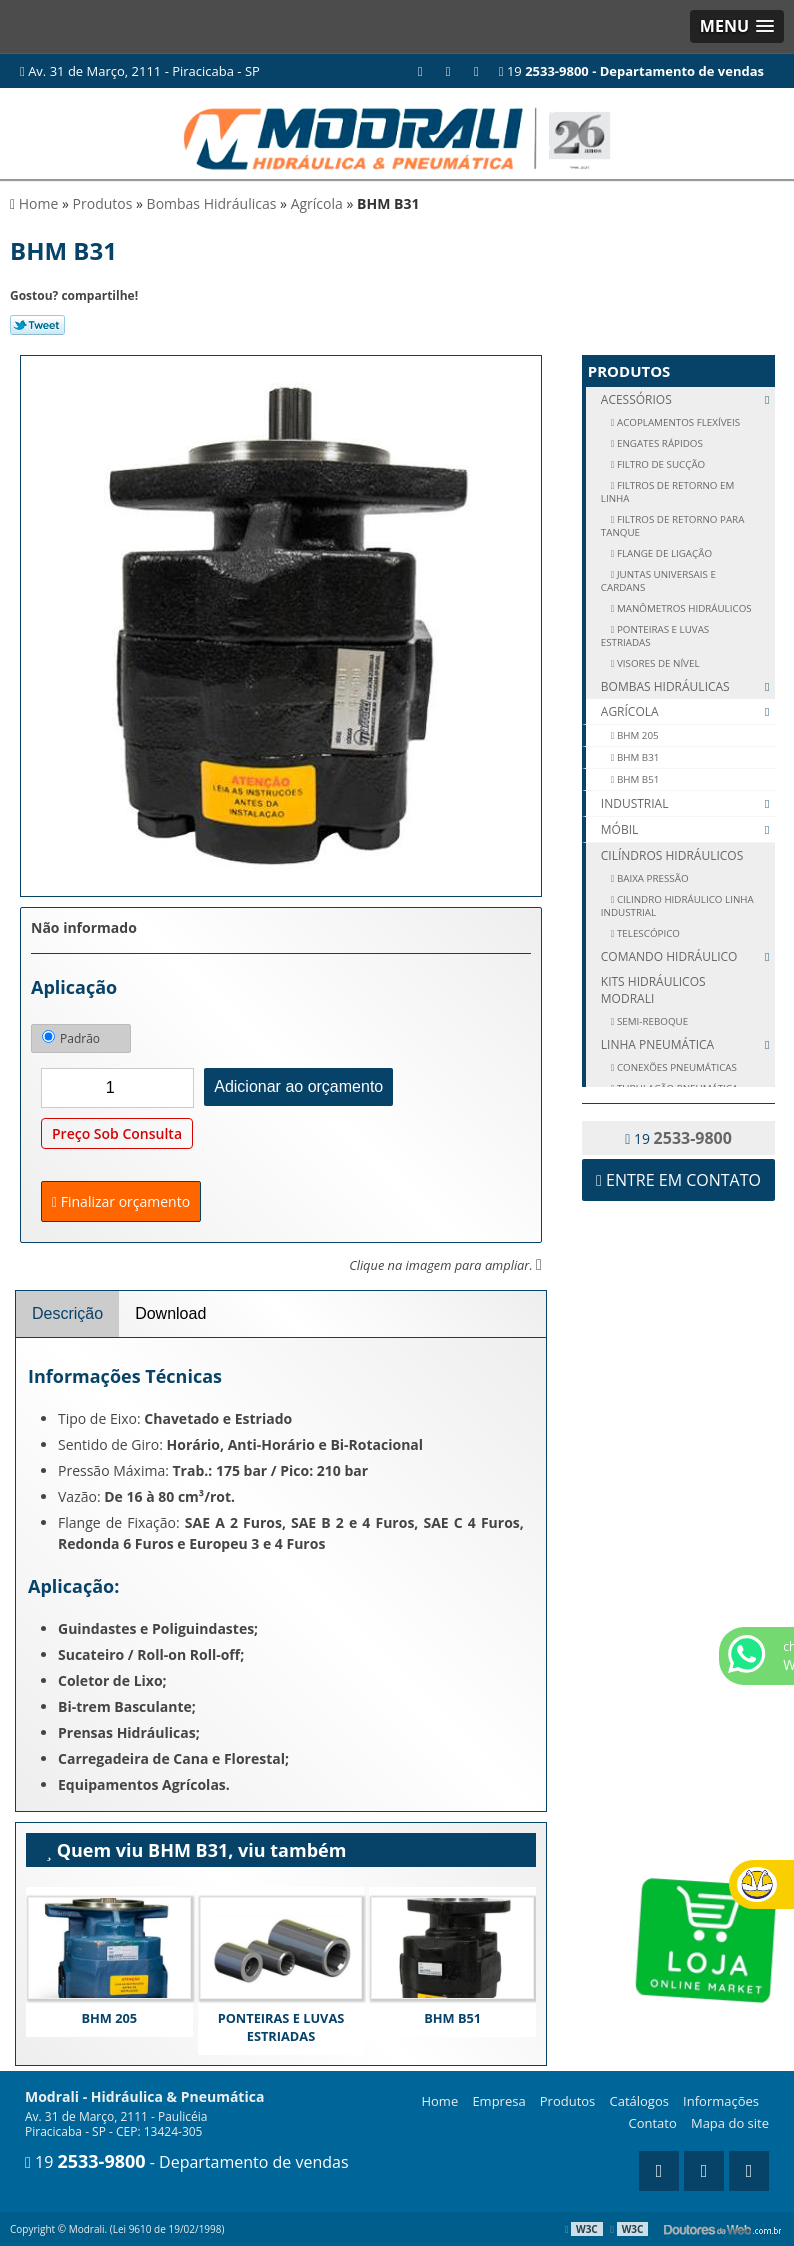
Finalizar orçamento (121, 1201)
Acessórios (688, 399)
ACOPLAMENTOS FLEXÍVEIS (677, 422)
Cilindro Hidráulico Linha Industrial (677, 906)
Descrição (67, 1313)
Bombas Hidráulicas (688, 686)
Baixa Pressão (651, 878)
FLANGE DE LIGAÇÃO (663, 553)
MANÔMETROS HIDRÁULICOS (682, 608)
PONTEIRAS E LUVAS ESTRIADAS (281, 2027)
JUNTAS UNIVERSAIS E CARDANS (658, 581)
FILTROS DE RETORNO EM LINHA (667, 492)
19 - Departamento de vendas (187, 2162)
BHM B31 (636, 757)
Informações (721, 2101)
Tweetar (37, 325)
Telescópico (647, 933)
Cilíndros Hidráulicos (672, 855)
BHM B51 (452, 2018)
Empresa (498, 2101)
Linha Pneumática (688, 1044)
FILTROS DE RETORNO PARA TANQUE (673, 526)
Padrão (71, 1038)
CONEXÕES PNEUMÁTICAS (675, 1067)
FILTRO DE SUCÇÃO (659, 464)
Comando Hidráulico (688, 956)
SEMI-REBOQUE (651, 1021)
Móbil (688, 830)
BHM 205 (109, 2018)
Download (170, 1313)
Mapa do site (730, 2123)
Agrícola (688, 712)
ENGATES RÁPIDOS (658, 443)
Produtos (629, 371)
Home (439, 2101)
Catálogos (638, 2101)
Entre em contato (678, 1180)
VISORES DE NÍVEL (656, 663)
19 (631, 71)
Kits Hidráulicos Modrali (653, 990)
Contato (653, 2123)
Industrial (688, 804)
